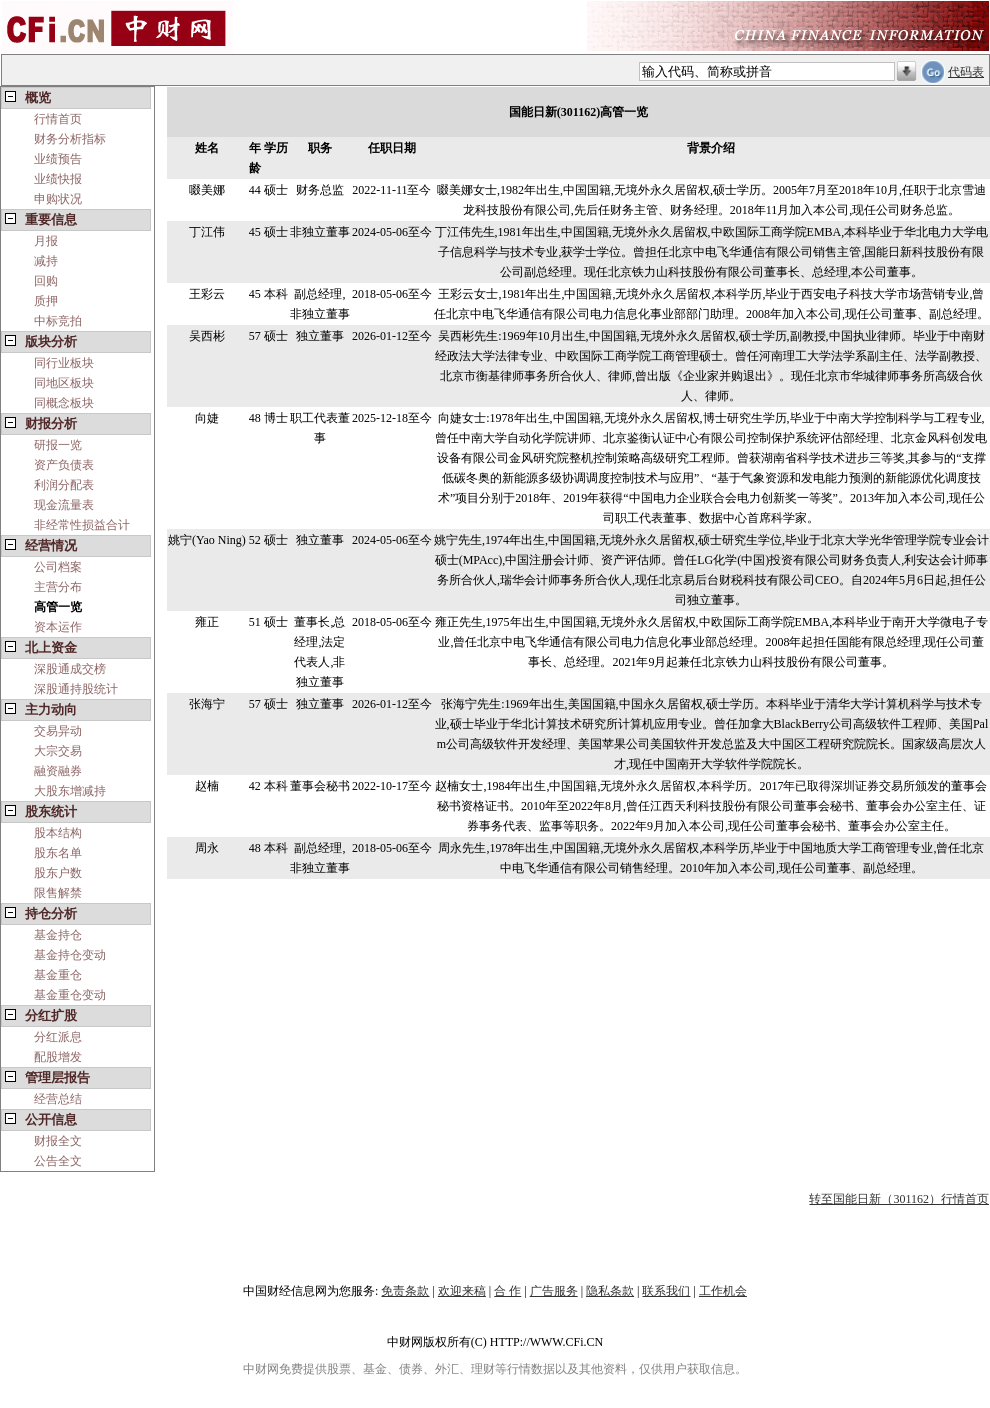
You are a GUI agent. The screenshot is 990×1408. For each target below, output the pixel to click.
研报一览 (58, 445)
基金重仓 (58, 975)
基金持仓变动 (70, 955)
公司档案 (58, 567)
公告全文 (58, 1161)
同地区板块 (64, 383)
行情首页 (58, 119)
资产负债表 (64, 465)
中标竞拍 (58, 321)
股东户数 (58, 873)
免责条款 (405, 1291)
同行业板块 (64, 363)
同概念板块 (64, 403)
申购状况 (58, 199)
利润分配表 (64, 485)
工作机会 (723, 1291)
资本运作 (58, 627)
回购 (46, 281)
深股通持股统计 (76, 689)
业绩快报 (58, 179)
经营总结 (58, 1099)
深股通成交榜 (70, 669)
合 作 (507, 1291)
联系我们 (666, 1291)
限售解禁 (58, 893)
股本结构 (58, 833)
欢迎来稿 (462, 1291)
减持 (46, 261)
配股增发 (58, 1057)
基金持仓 (58, 935)
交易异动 (58, 731)
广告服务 (554, 1291)
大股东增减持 (70, 791)
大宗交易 (58, 751)
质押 (46, 301)
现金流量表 (64, 505)
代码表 (966, 72)
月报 (46, 241)
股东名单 (58, 853)
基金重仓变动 (70, 995)
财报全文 (58, 1141)
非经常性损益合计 (82, 525)
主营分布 (58, 587)
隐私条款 (610, 1291)
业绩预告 (58, 159)
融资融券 (58, 771)
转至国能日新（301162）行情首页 (899, 1199)
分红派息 (58, 1037)
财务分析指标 (70, 139)
